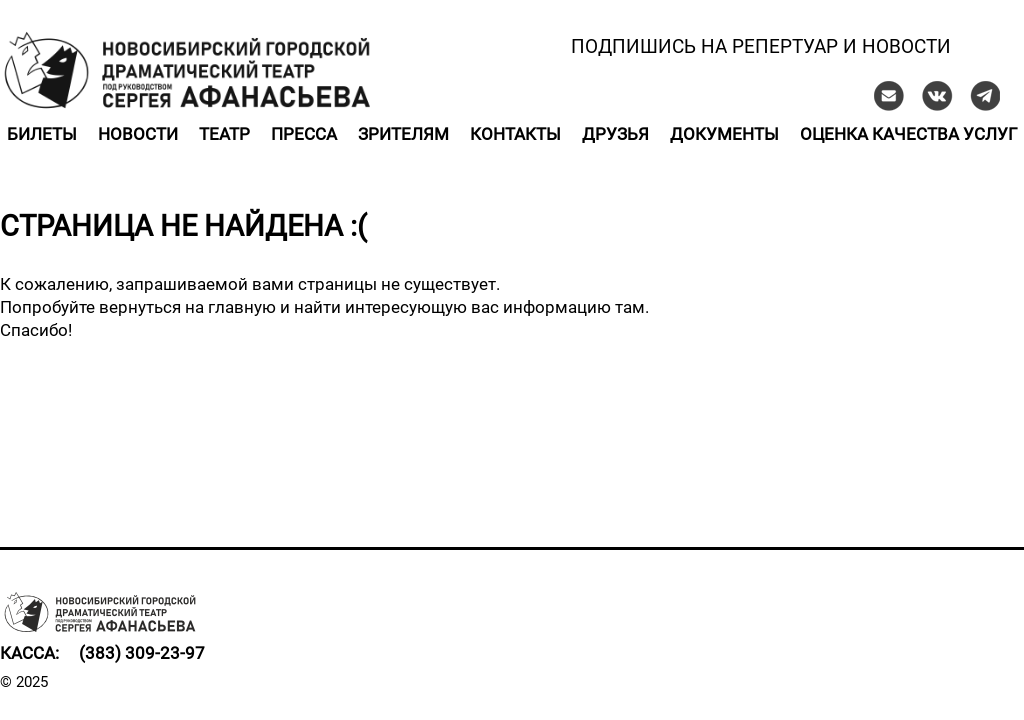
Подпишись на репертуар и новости (761, 46)
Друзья (615, 134)
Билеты (42, 134)
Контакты (515, 134)
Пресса (304, 134)
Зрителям (403, 134)
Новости (138, 134)
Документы (724, 134)
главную (242, 307)
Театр (224, 134)
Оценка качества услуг (908, 134)
